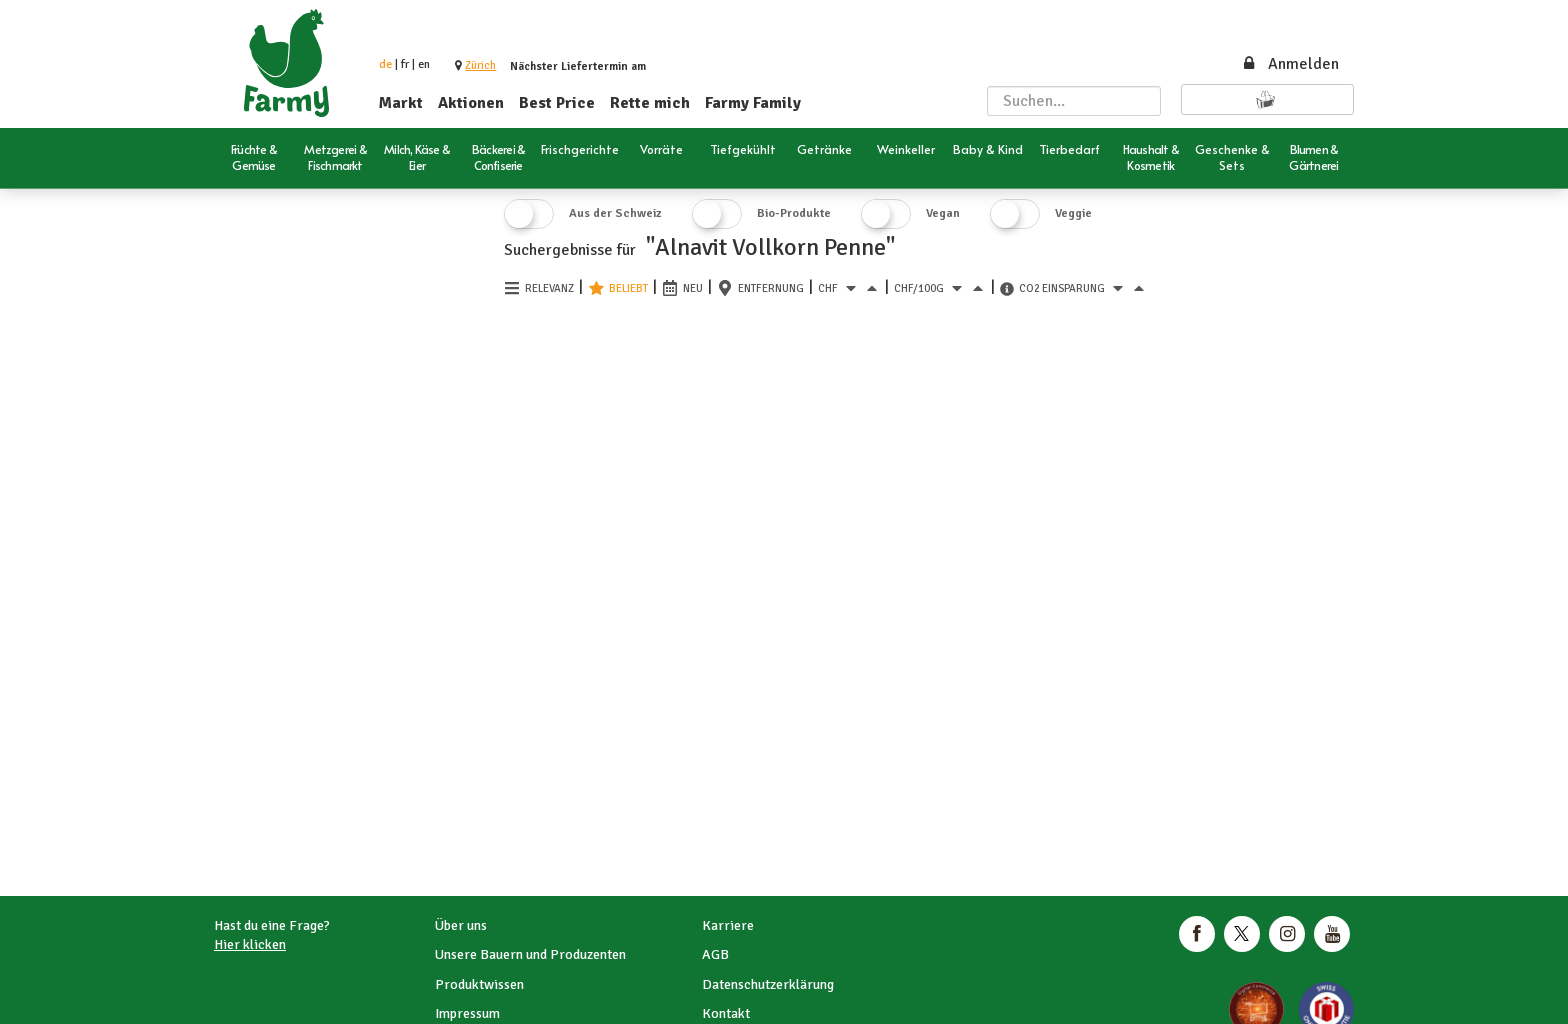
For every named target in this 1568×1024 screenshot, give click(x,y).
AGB (715, 954)
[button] (480, 65)
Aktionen (471, 103)
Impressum (467, 1013)
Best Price (557, 103)
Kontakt (726, 1013)
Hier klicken (250, 944)
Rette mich (650, 103)
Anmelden (1290, 64)
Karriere (728, 925)
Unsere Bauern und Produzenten (530, 954)
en (424, 64)
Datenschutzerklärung (768, 984)
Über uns (461, 925)
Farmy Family (753, 103)
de (385, 64)
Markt (401, 103)
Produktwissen (479, 984)
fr (405, 64)
